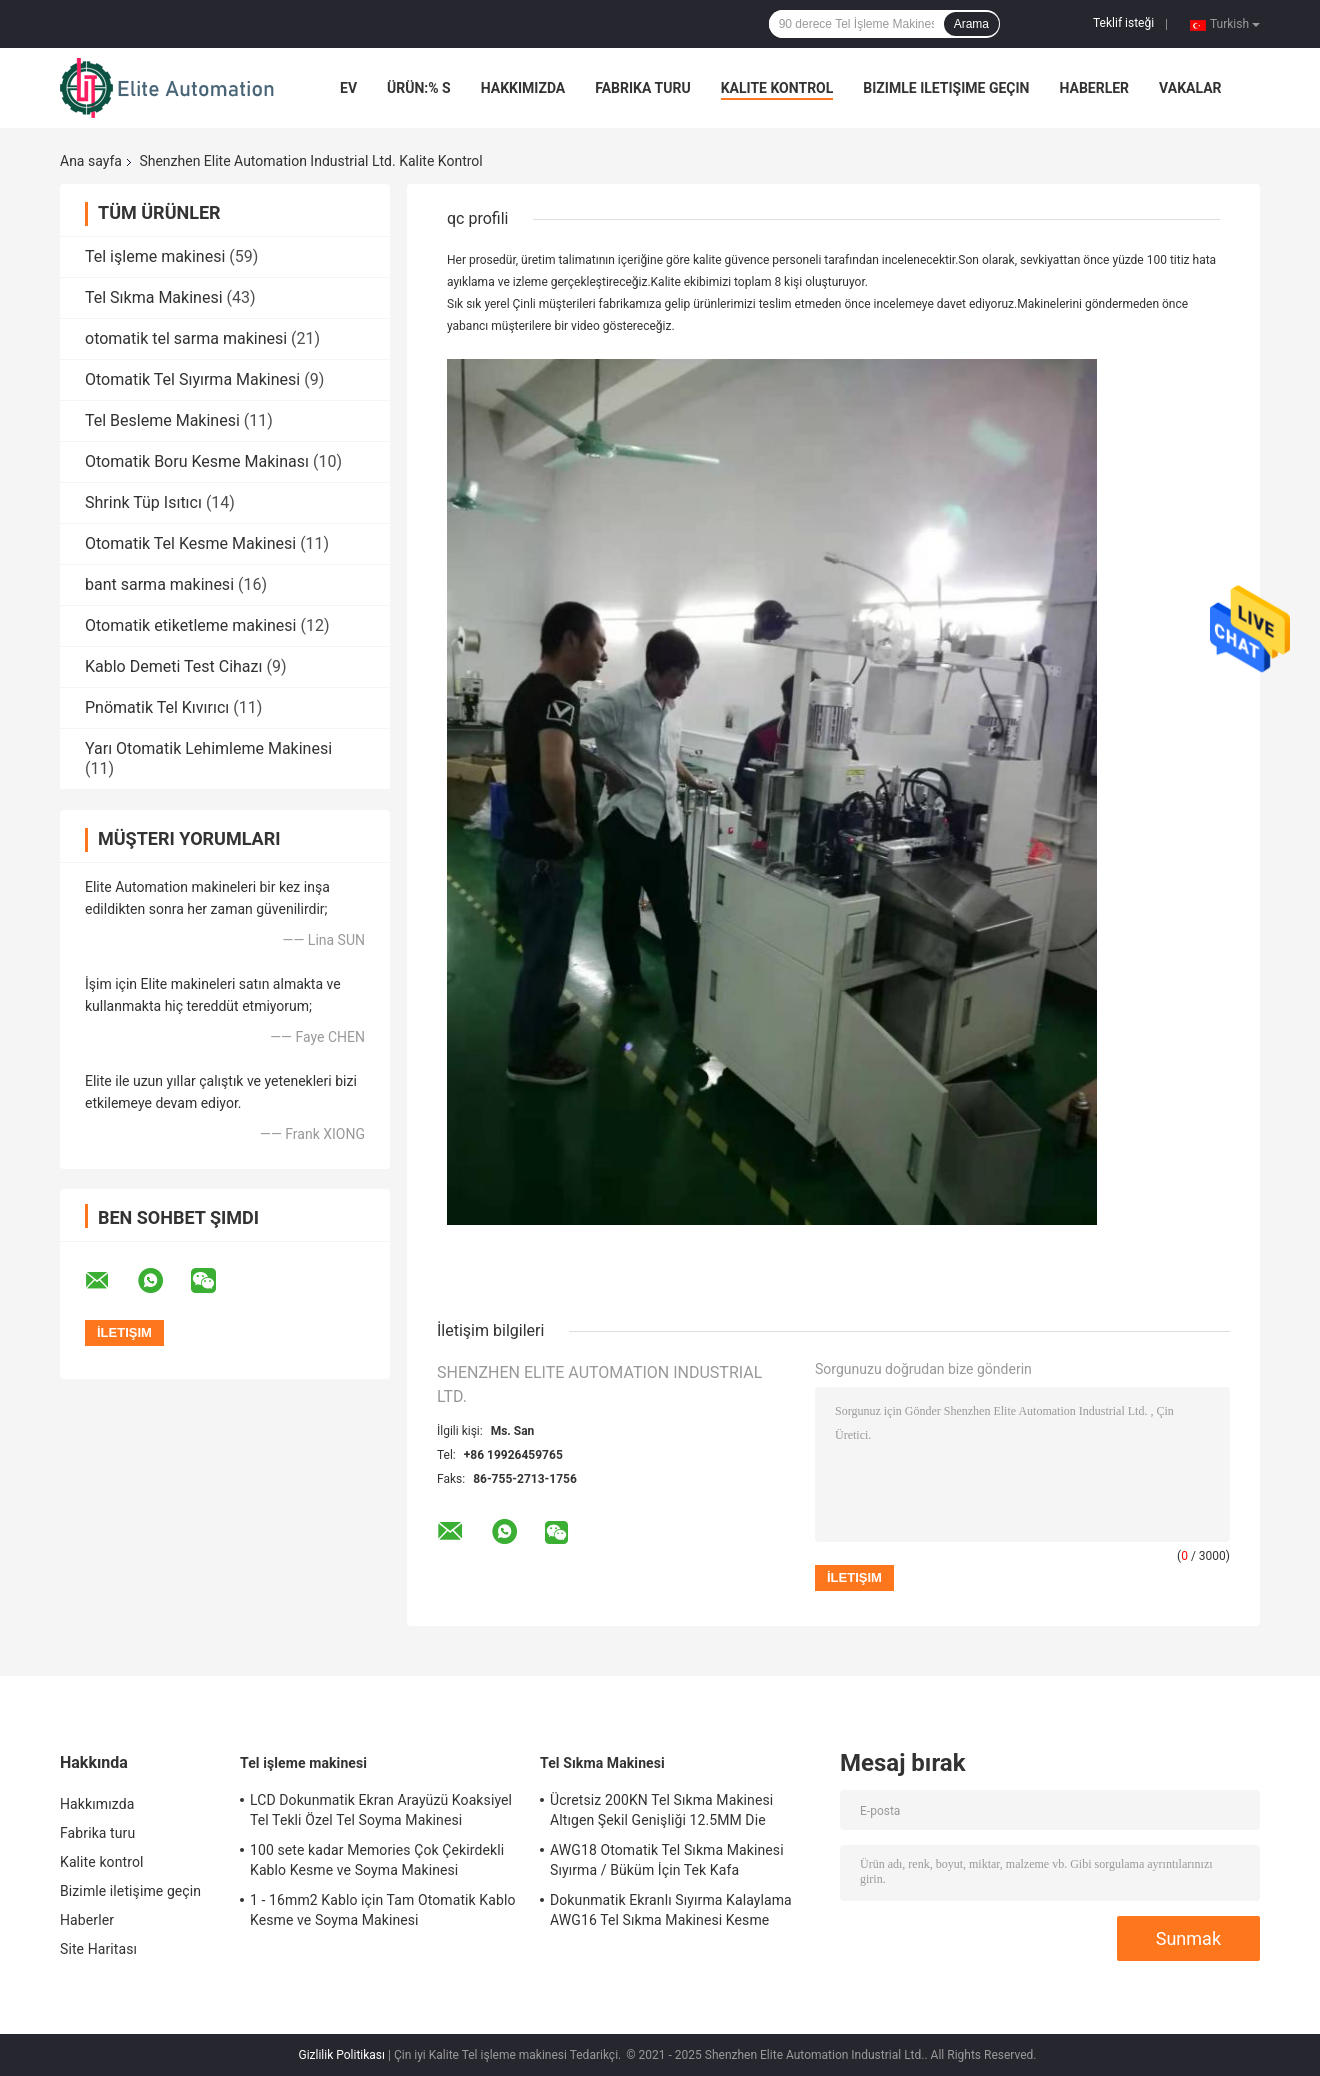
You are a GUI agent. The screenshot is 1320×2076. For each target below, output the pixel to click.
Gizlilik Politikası (341, 2055)
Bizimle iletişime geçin (946, 88)
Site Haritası (98, 1949)
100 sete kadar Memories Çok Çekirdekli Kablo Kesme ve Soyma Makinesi (377, 1860)
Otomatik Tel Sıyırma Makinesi (192, 379)
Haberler (1094, 88)
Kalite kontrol (777, 88)
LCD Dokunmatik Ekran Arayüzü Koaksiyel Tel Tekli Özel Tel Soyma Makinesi (381, 1810)
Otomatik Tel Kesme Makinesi (190, 543)
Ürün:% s (419, 88)
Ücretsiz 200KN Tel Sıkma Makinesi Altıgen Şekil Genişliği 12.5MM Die (661, 1810)
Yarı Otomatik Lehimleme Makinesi (208, 748)
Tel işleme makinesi (155, 256)
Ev (348, 88)
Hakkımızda (523, 88)
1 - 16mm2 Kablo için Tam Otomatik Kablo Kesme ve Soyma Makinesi (383, 1910)
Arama (971, 24)
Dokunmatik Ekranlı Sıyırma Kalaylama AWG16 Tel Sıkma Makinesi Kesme (671, 1910)
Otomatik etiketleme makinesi (191, 625)
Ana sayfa (91, 161)
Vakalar (1190, 88)
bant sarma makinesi (159, 584)
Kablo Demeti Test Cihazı (173, 666)
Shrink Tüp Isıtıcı (143, 502)
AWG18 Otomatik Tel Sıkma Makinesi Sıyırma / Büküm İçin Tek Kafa (667, 1860)
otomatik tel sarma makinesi (186, 338)
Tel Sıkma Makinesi (154, 297)
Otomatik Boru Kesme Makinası (197, 461)
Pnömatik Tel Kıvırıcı (157, 707)
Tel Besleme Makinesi (162, 420)
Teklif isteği (1123, 23)
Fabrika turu (642, 88)
